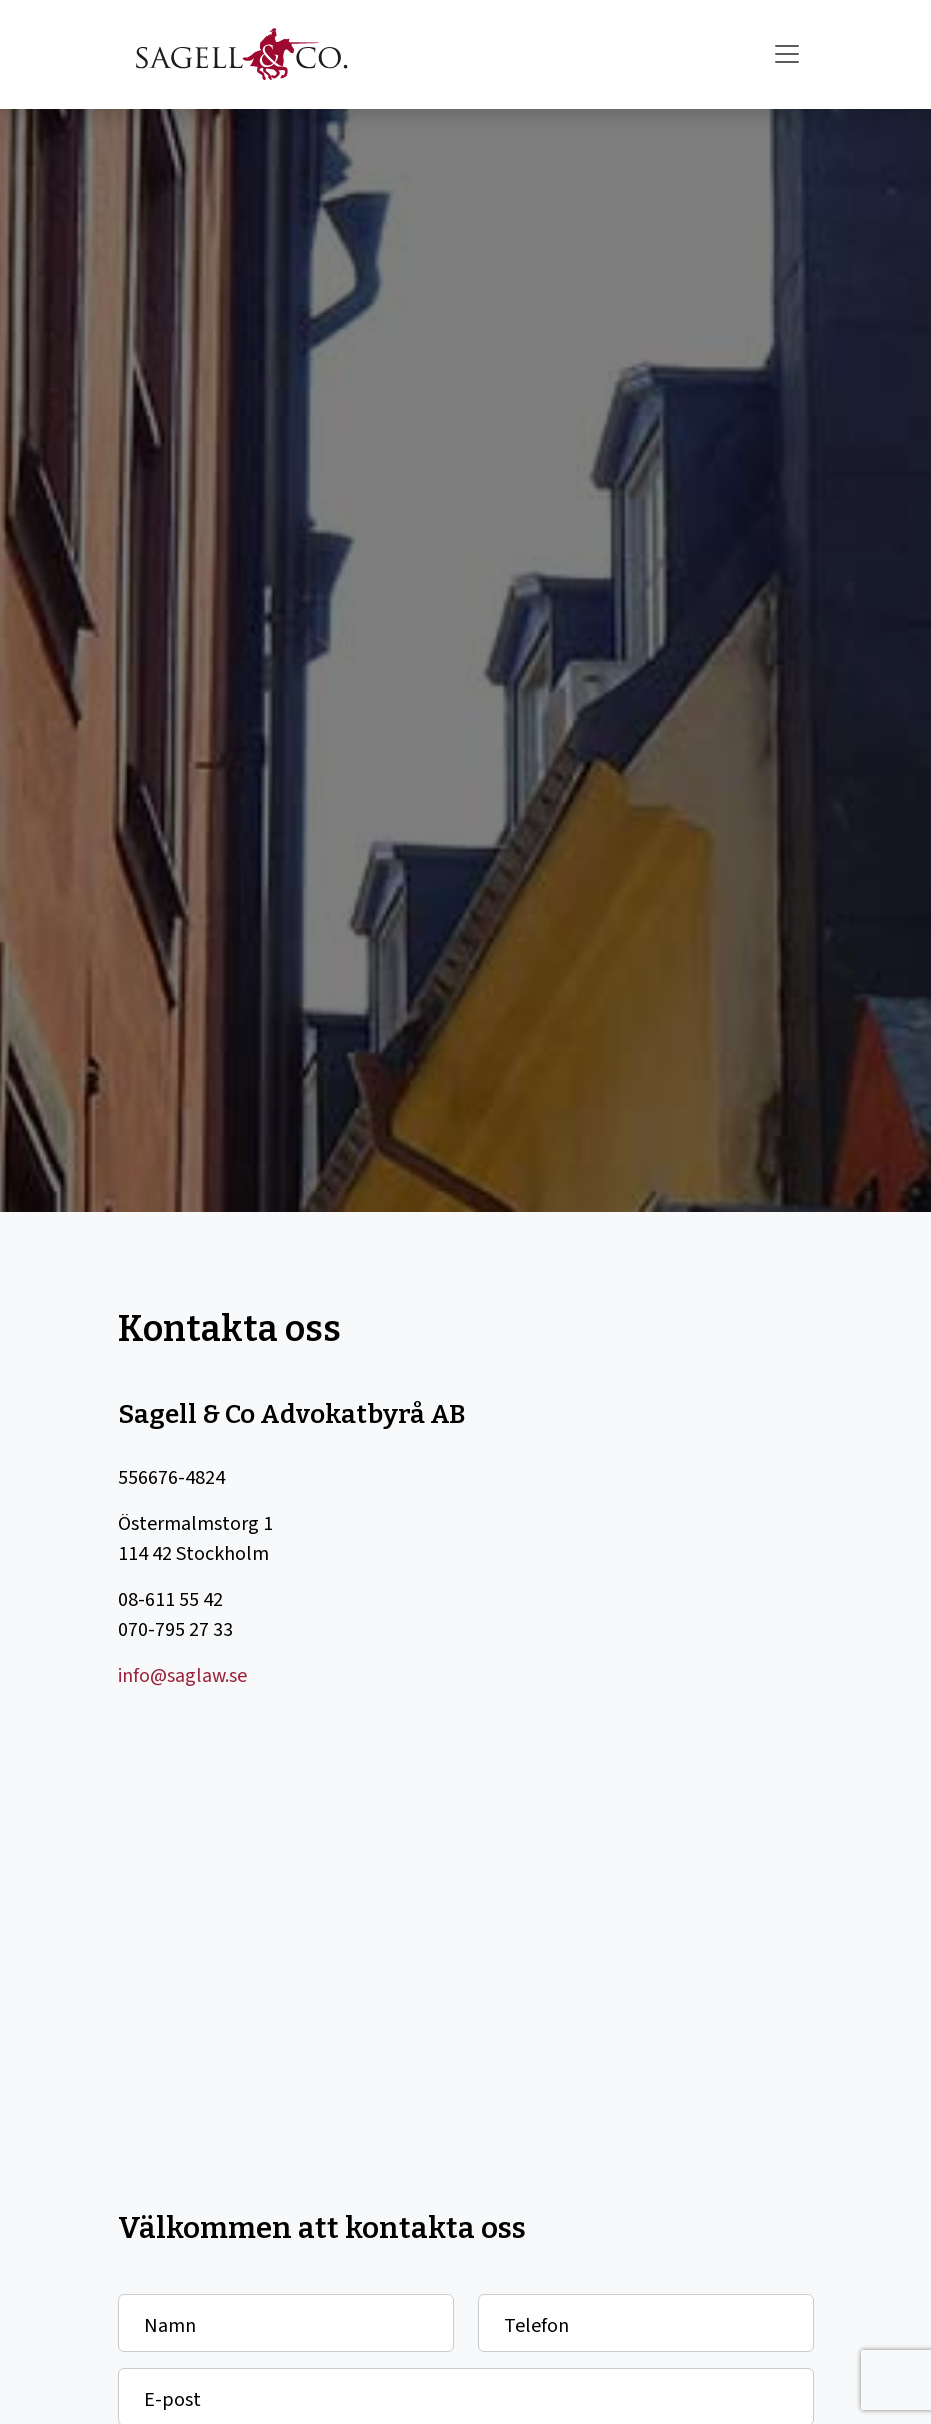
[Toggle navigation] (787, 54)
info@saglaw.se (182, 1676)
